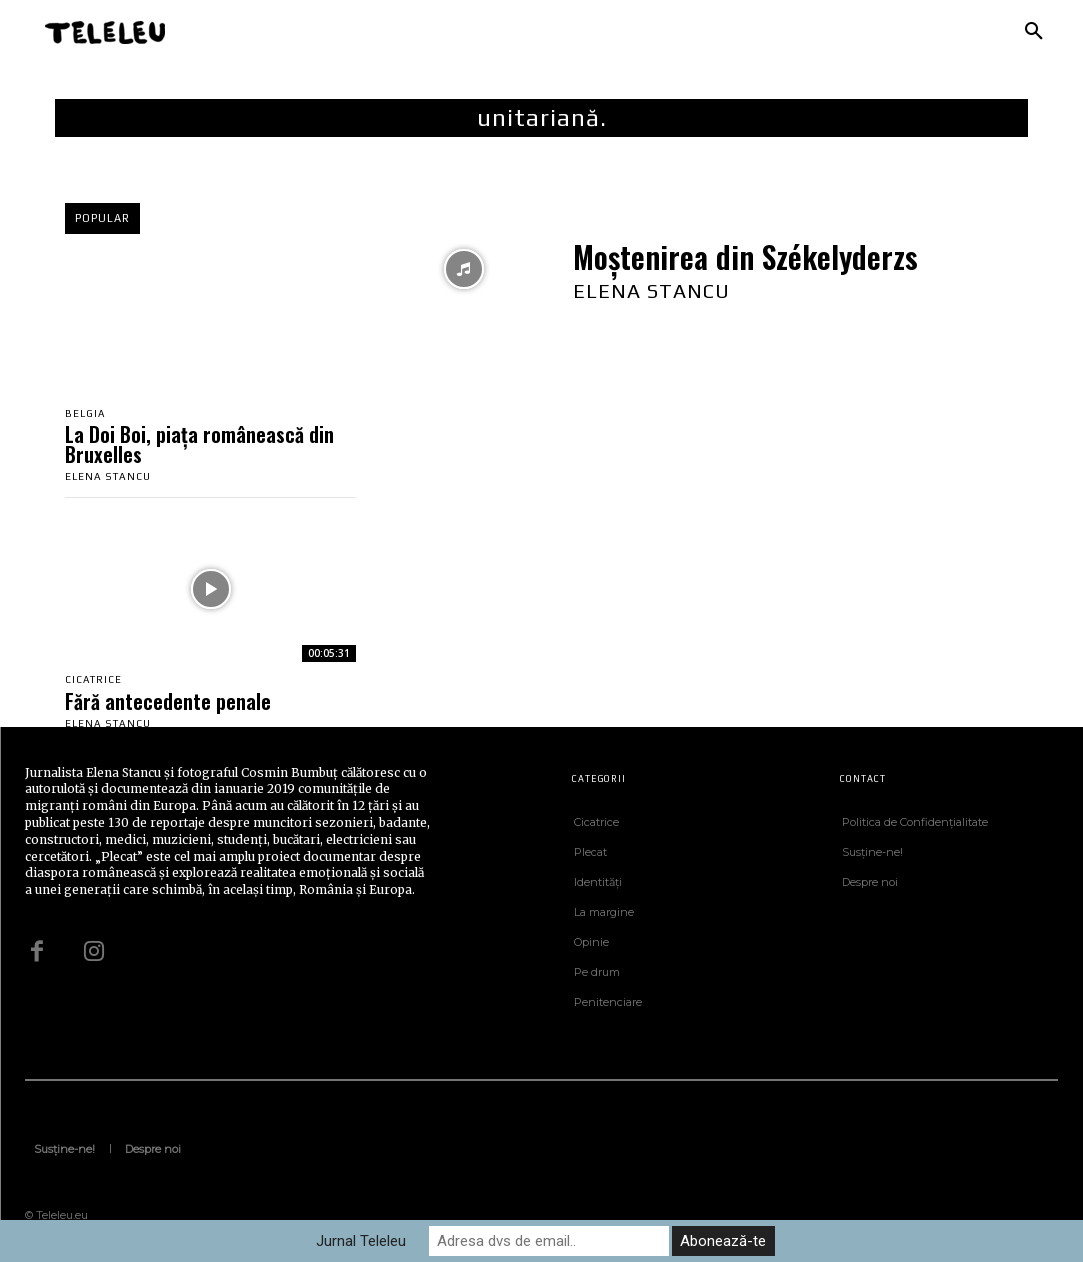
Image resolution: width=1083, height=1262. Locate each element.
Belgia (85, 414)
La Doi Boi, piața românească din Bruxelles (199, 445)
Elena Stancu (108, 477)
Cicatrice (94, 680)
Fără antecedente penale (168, 701)
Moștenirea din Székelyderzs (745, 256)
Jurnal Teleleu (361, 1241)
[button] (1034, 32)
